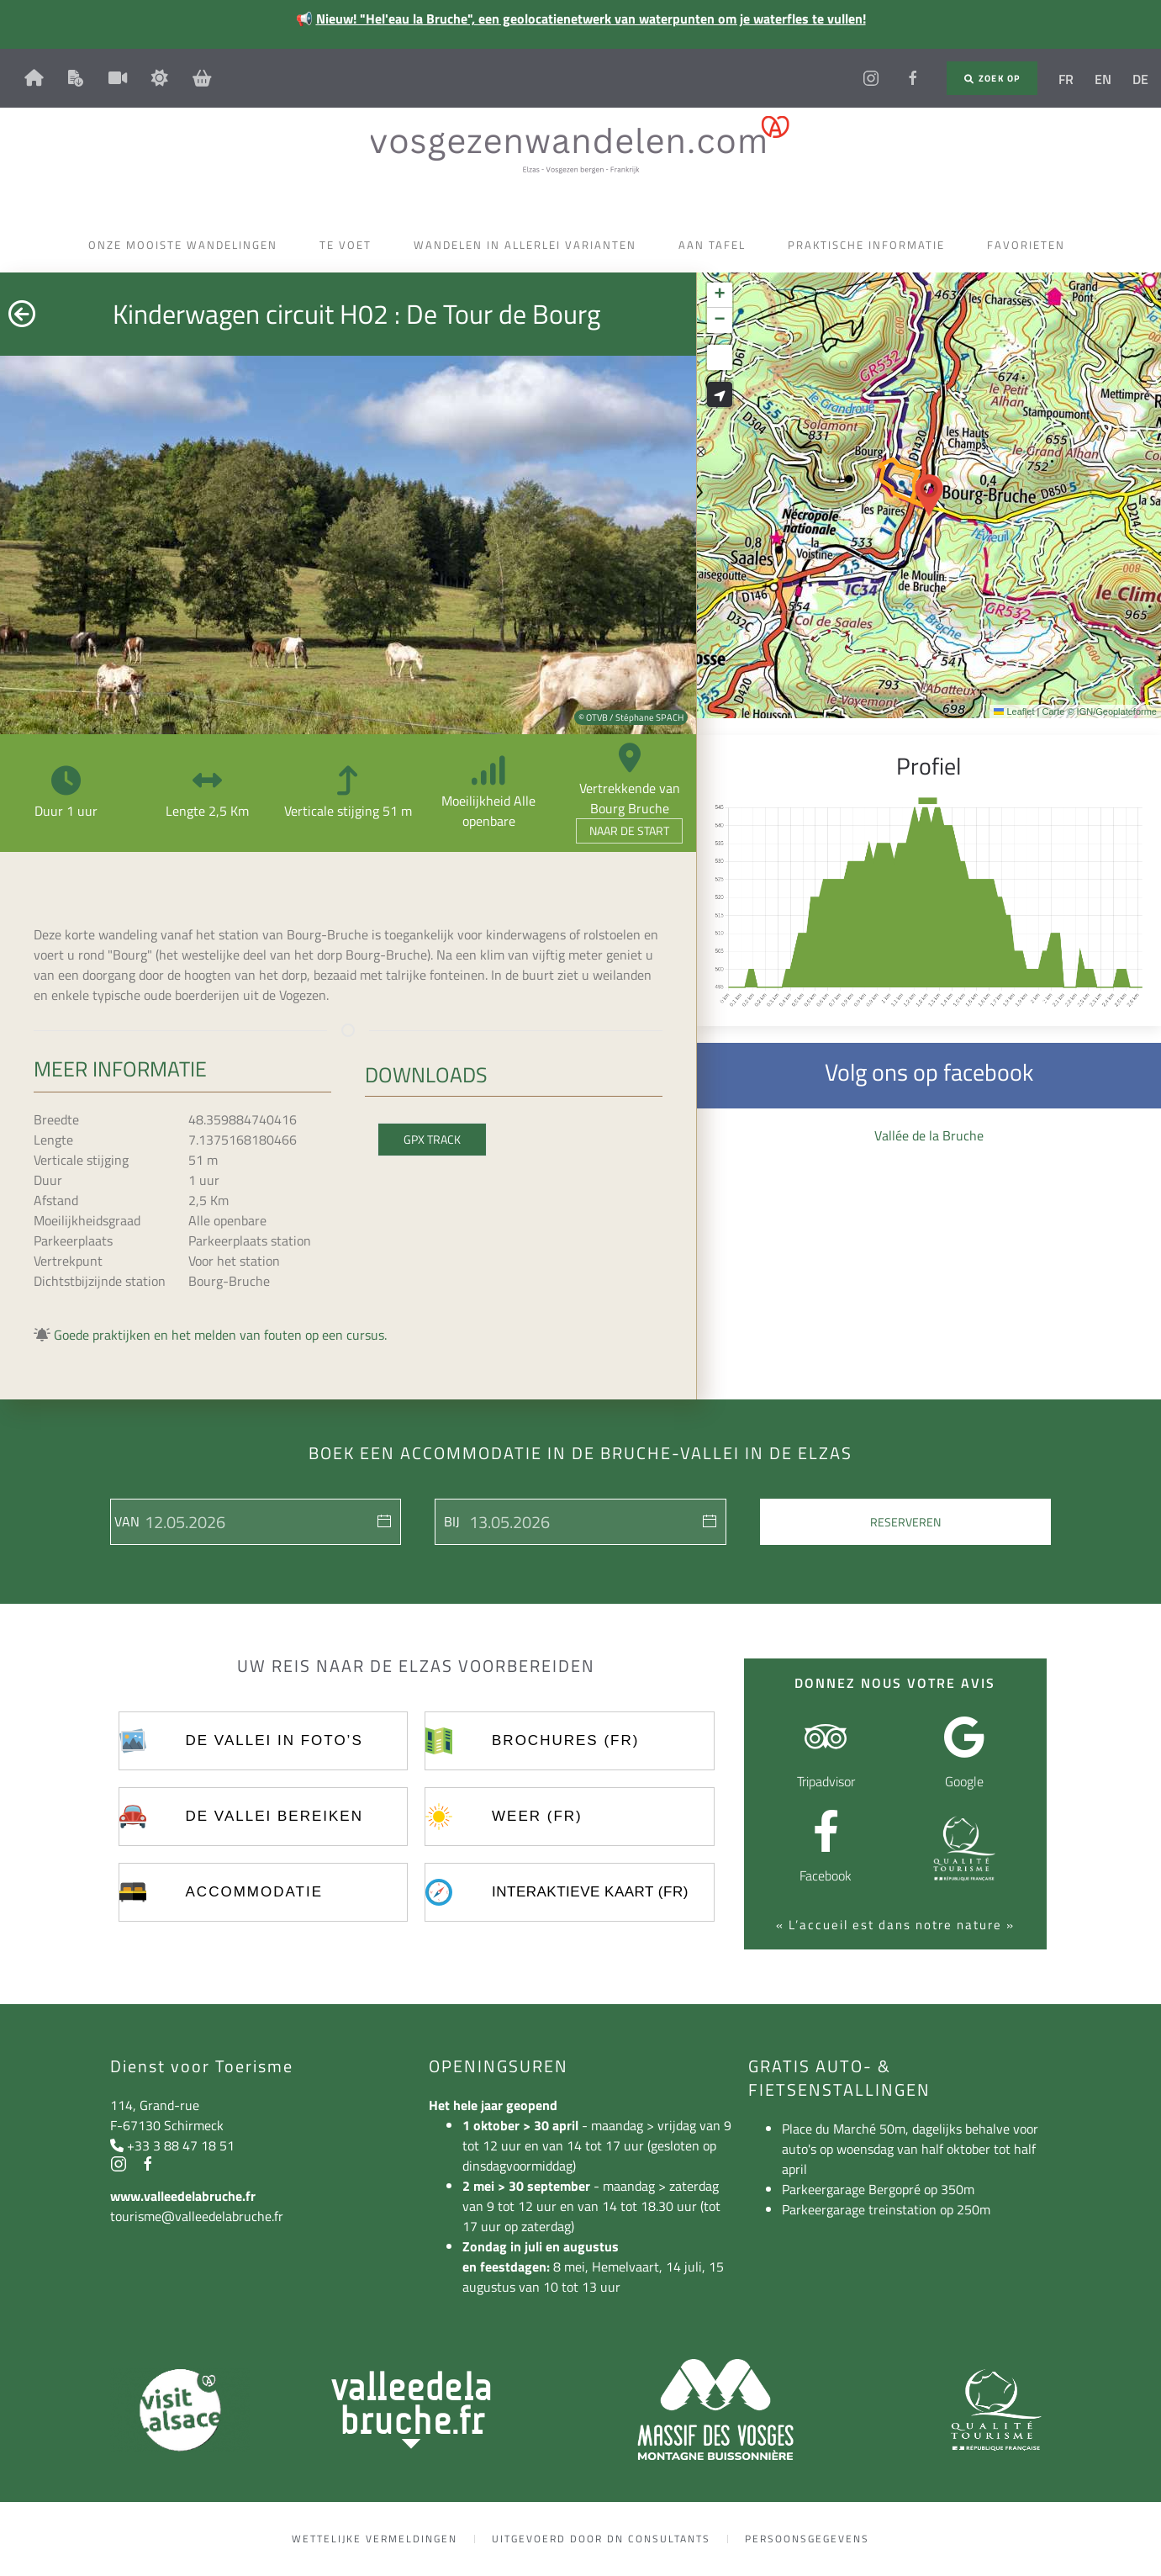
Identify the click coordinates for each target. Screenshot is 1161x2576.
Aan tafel (716, 244)
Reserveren (905, 1522)
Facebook (826, 1875)
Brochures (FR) (565, 1740)
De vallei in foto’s (274, 1740)
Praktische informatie (870, 244)
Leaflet (1014, 711)
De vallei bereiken (274, 1816)
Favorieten (1030, 244)
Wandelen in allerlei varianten (529, 244)
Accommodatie (254, 1892)
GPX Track (432, 1139)
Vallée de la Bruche (929, 1135)
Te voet (349, 244)
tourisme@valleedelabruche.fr (196, 2216)
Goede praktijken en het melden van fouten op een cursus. (220, 1335)
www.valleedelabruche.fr (183, 2196)
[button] (929, 495)
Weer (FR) (537, 1816)
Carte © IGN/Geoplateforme (1099, 711)
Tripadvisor (826, 1781)
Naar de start (629, 830)
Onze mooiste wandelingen (187, 244)
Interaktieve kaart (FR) (590, 1892)
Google (964, 1781)
